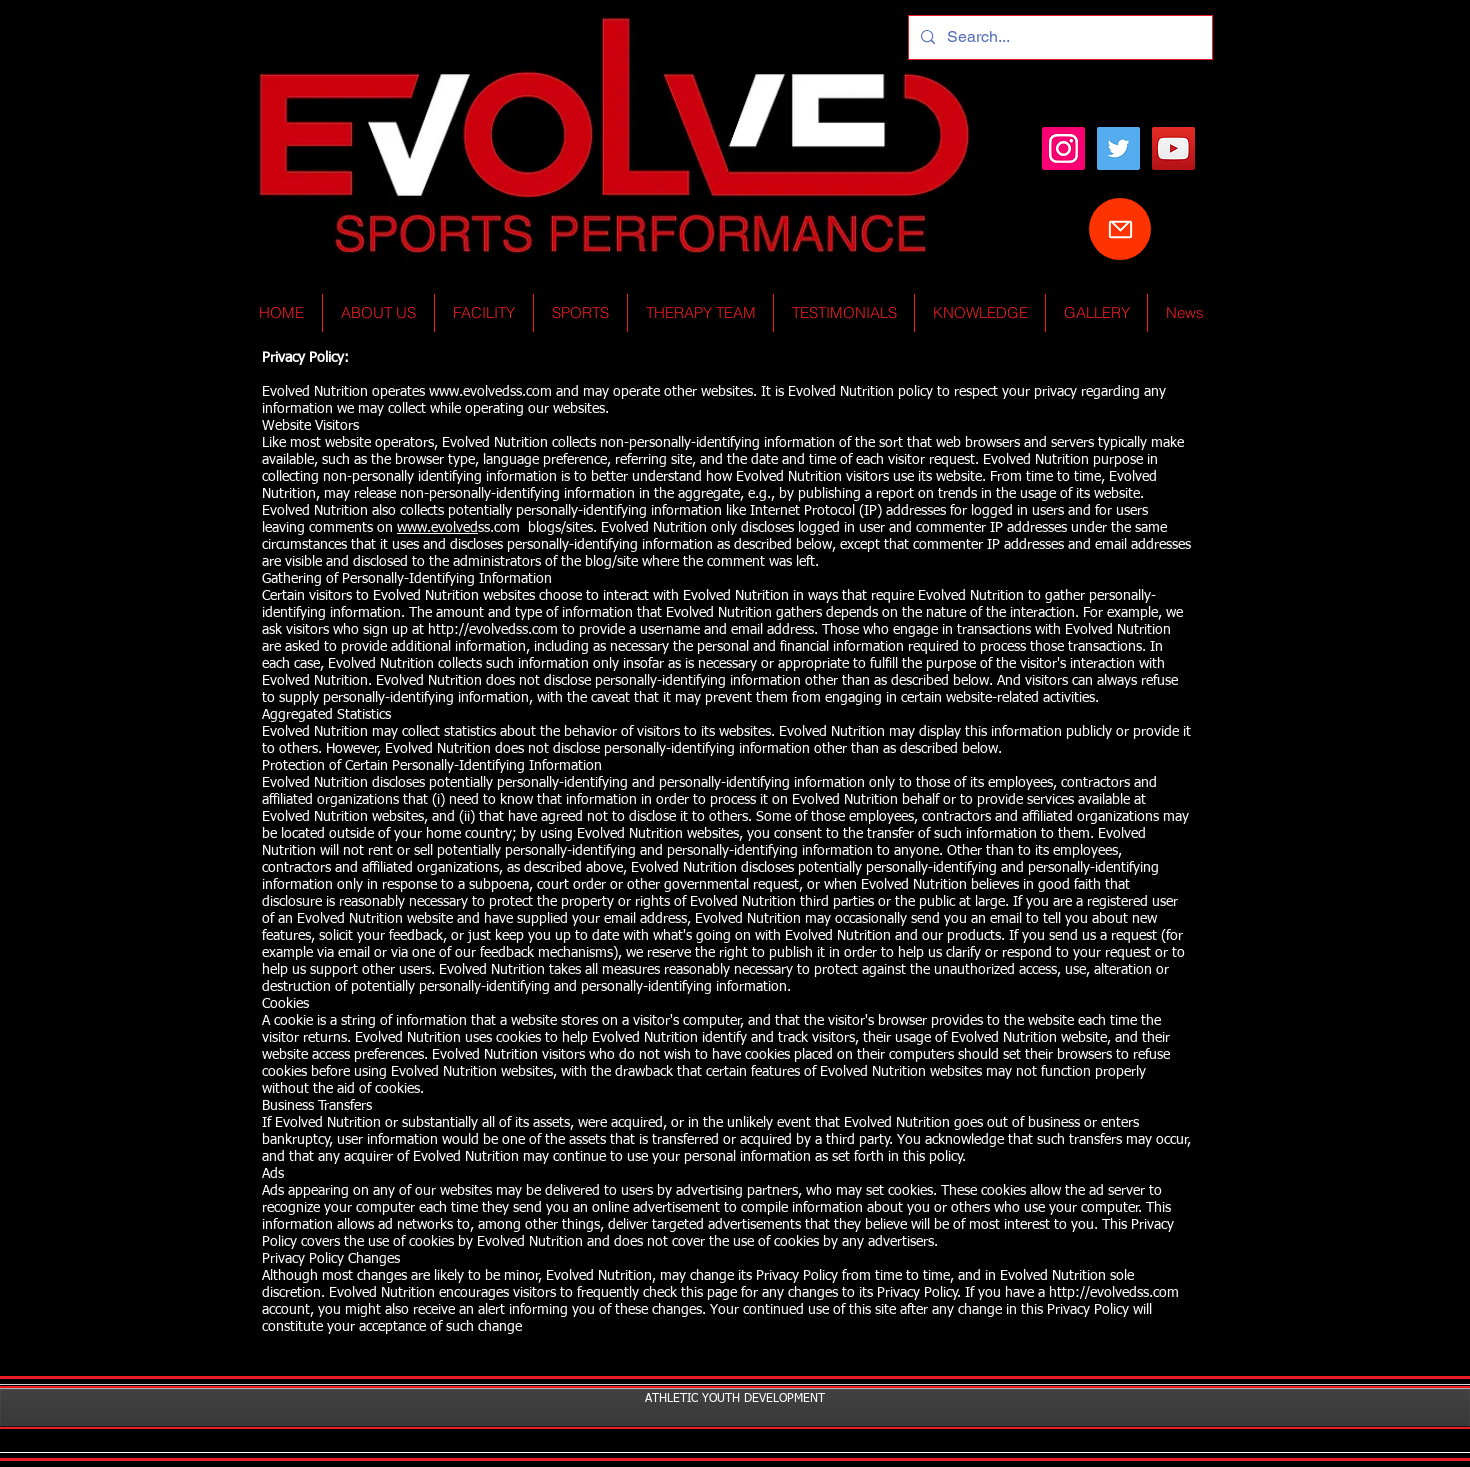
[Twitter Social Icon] (1118, 148)
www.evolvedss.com (490, 392)
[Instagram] (1063, 148)
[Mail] (1120, 229)
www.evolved (437, 528)
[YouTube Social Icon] (1173, 148)
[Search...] (1058, 37)
